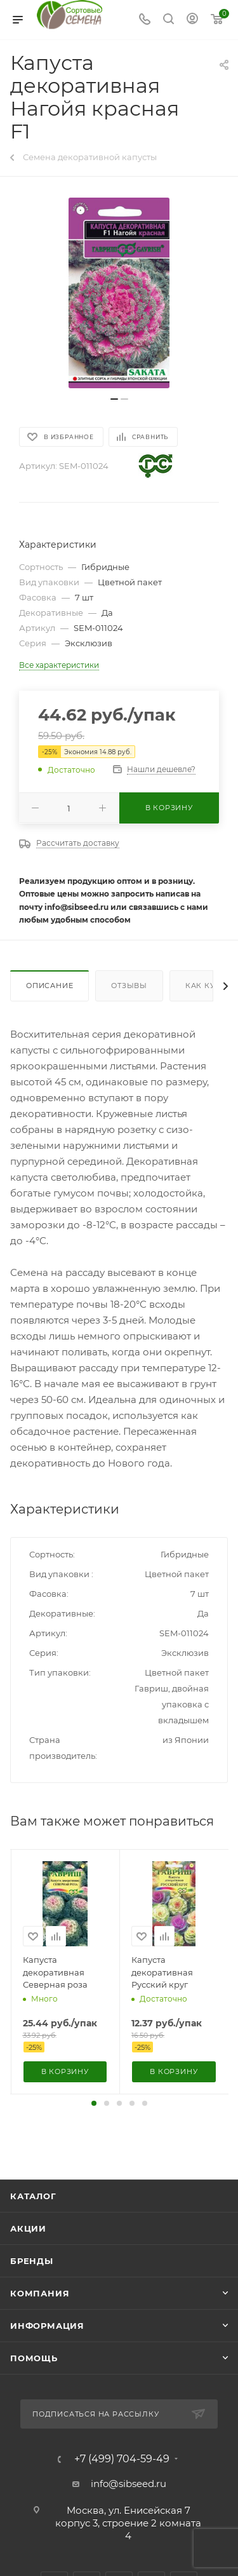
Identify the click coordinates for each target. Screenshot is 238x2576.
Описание (49, 985)
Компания (39, 2293)
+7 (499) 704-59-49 (121, 2459)
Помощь (34, 2358)
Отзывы (129, 985)
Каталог (33, 2196)
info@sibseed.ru (128, 2484)
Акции (28, 2228)
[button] (94, 2103)
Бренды (31, 2261)
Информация (47, 2326)
